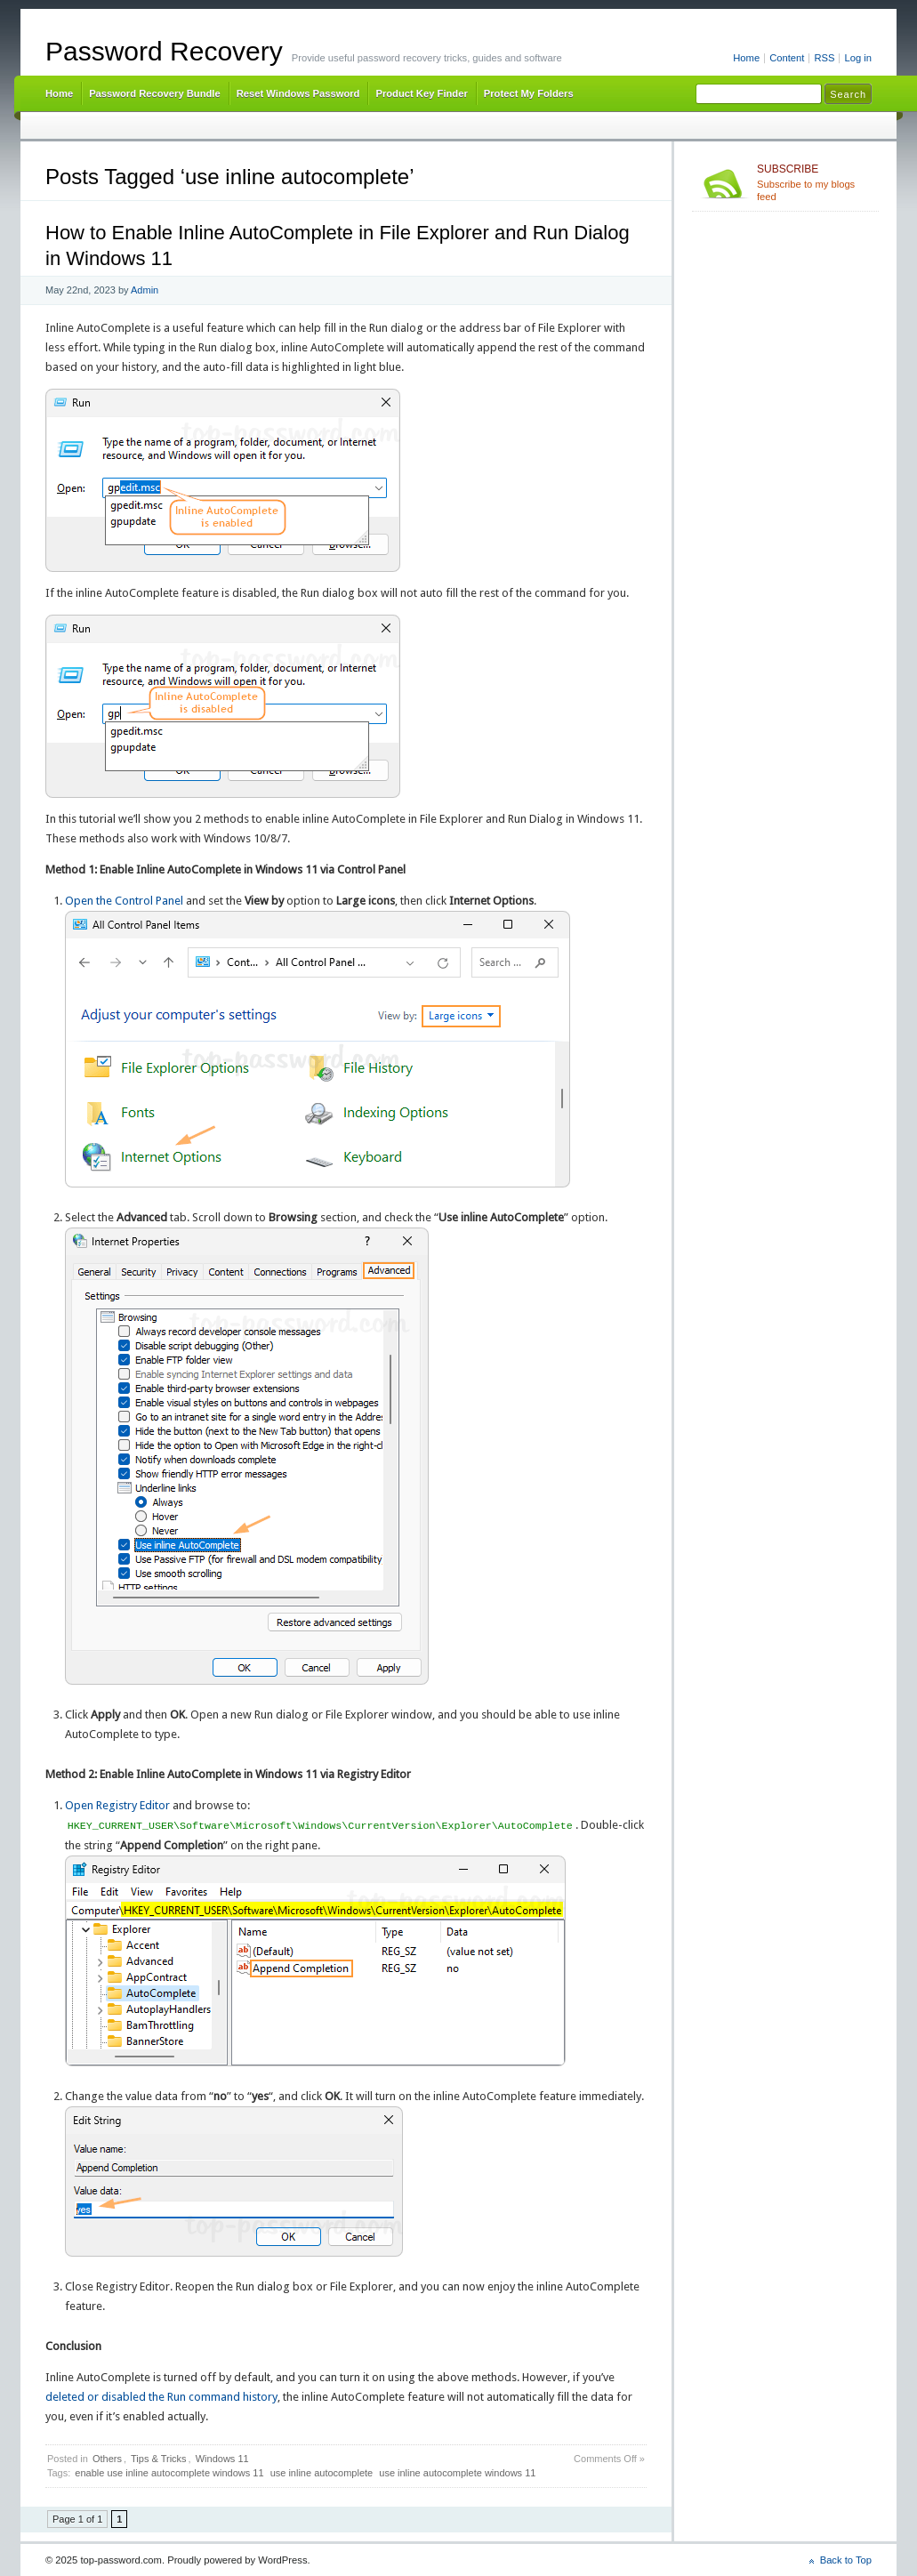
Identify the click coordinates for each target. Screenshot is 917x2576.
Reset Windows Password (298, 93)
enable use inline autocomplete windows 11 (169, 2472)
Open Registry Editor (117, 1805)
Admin (144, 290)
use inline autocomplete (322, 2472)
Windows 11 (222, 2458)
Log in (858, 57)
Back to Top (846, 2560)
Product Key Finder (421, 93)
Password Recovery (164, 51)
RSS (824, 57)
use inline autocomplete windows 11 (457, 2472)
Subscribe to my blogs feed (814, 182)
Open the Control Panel (124, 900)
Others (107, 2458)
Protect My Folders (529, 93)
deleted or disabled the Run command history (161, 2396)
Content (786, 57)
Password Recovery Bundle (155, 93)
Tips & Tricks (159, 2458)
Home (746, 57)
